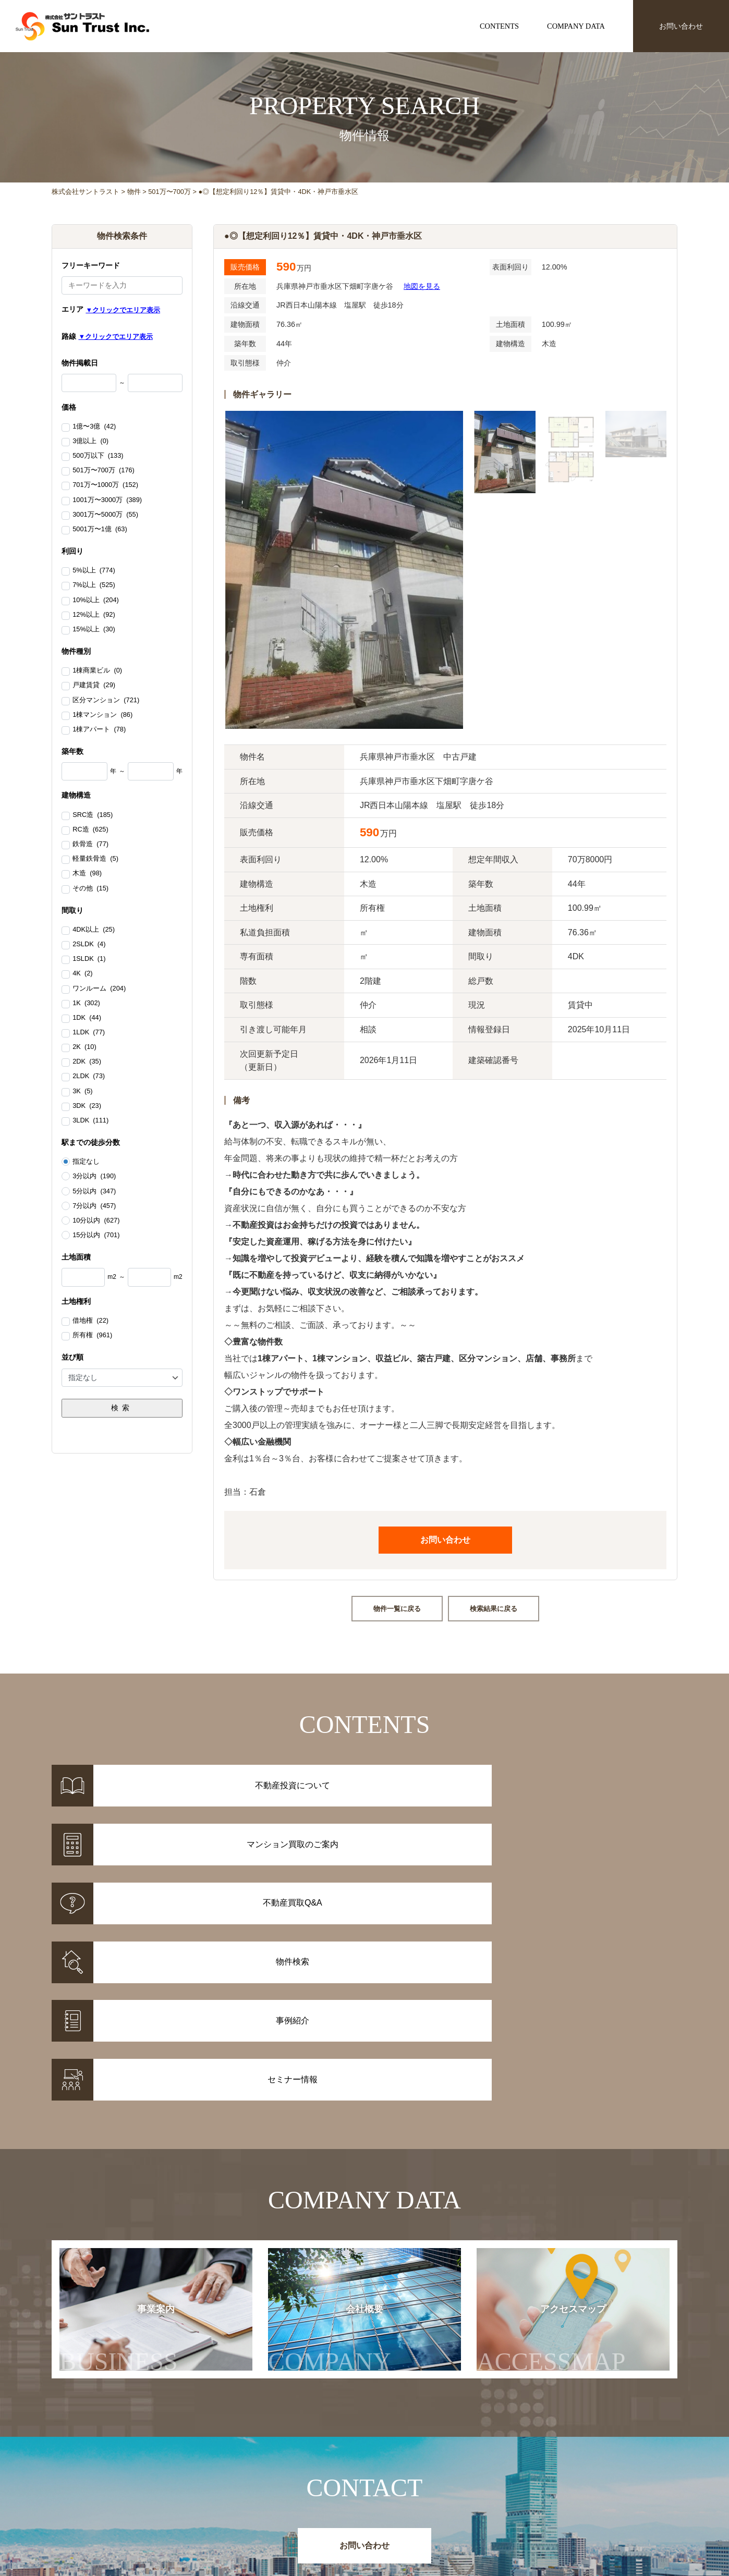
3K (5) (82, 1091)
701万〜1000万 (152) (105, 485)
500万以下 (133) (97, 456)
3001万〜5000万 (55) (105, 515)
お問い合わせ (681, 26)
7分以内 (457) (94, 1206)
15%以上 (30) (93, 629)
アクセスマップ (571, 2136)
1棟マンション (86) (102, 715)
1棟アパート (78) (99, 730)
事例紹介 (286, 2495)
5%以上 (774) (93, 571)
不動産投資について (397, 2481)
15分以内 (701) (95, 1235)
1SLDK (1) (88, 959)
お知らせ (507, 2481)
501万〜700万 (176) (103, 470)
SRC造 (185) (92, 815)
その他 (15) (90, 889)
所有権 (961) (92, 1335)
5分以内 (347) (94, 1191)
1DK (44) (86, 1018)
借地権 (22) (90, 1321)
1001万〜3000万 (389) (107, 500)
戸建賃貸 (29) (93, 685)
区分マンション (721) (105, 700)
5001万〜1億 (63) (99, 529)
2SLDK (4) (88, 944)
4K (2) (82, 974)
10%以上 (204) (95, 600)
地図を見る (422, 286)
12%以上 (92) (93, 615)
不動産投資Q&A (390, 2509)
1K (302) (86, 1003)
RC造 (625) (90, 830)
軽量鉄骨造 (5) (95, 859)
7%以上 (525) (93, 585)
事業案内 (118, 2136)
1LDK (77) (88, 1032)
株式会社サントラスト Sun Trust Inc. (136, 2456)
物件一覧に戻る (397, 1609)
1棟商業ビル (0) (97, 671)
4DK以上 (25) (93, 930)
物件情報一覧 (293, 2481)
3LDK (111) (90, 1121)
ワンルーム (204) (99, 989)
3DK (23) (86, 1106)
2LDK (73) (88, 1076)
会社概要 (340, 2136)
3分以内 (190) (94, 1176)
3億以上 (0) (90, 441)
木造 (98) (87, 873)
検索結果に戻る (493, 1609)
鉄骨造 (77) (90, 844)
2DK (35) (86, 1062)
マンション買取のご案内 (404, 2495)
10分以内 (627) (95, 1220)
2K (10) (84, 1047)
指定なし (86, 1161)
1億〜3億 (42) (94, 427)
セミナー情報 (515, 2495)
